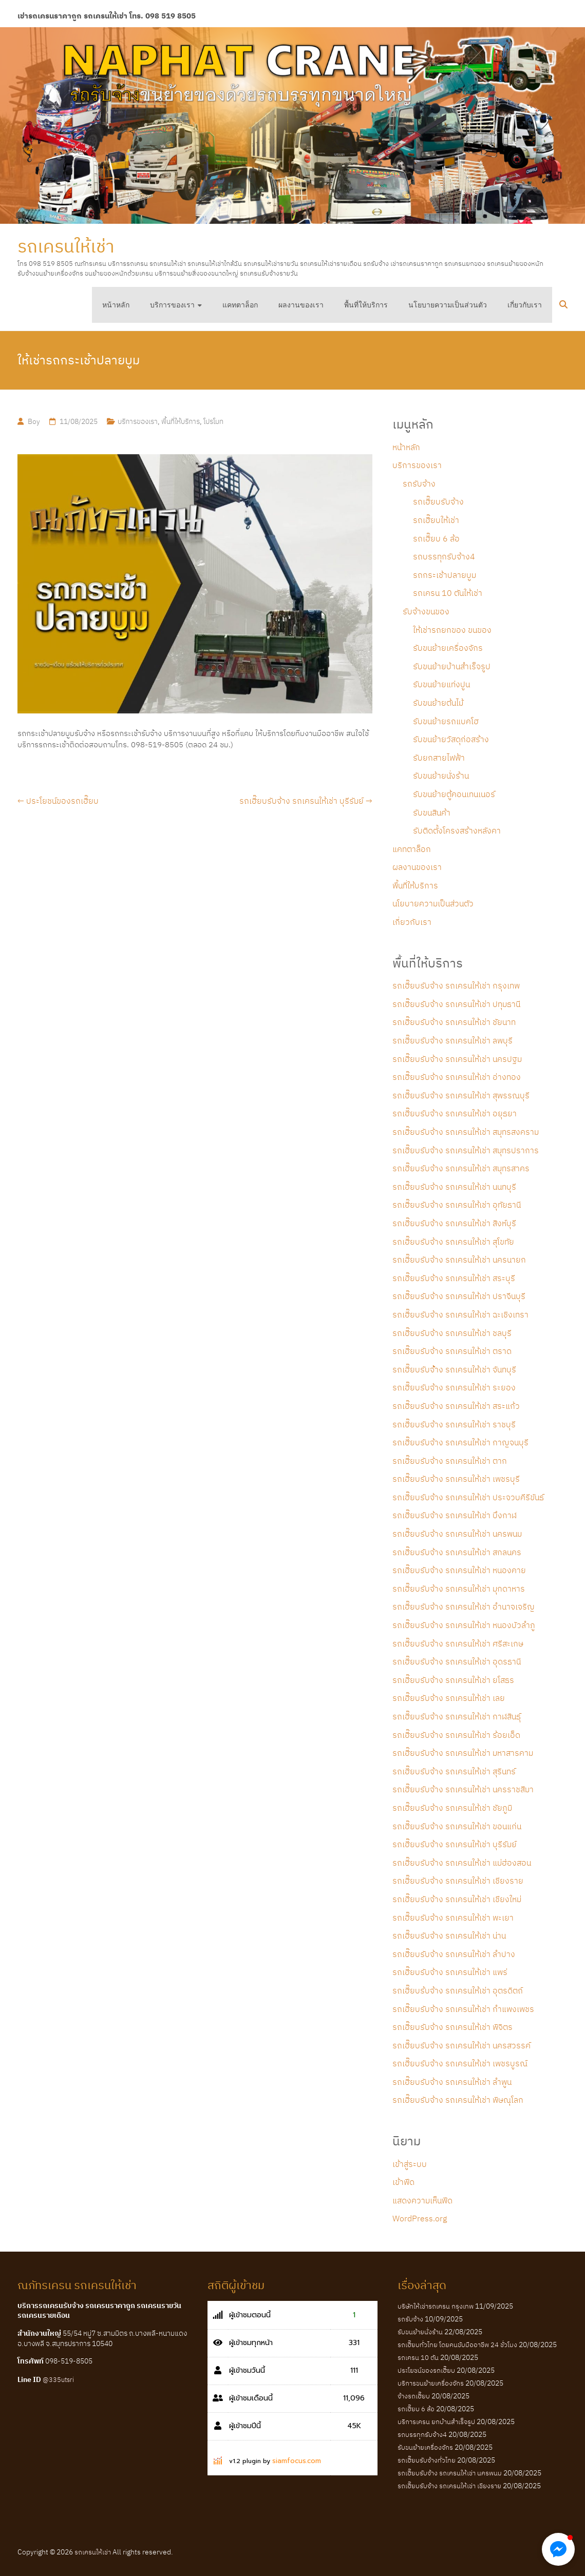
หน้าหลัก (115, 305)
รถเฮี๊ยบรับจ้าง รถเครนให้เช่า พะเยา (453, 1917)
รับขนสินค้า (431, 812)
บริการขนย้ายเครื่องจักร (431, 2383)
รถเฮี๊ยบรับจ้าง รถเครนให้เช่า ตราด (452, 1351)
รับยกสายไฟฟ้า (439, 757)
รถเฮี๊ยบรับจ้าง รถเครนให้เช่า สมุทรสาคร (461, 1168)
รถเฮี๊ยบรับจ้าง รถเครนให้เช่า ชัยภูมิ (452, 1808)
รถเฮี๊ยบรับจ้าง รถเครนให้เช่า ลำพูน (452, 2082)
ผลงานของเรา (301, 305)
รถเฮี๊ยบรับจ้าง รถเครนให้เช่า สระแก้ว (456, 1406)
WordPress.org (419, 2218)
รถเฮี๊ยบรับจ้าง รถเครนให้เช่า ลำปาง (453, 1954)
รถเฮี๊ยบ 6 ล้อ (436, 538)
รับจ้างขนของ (426, 611)
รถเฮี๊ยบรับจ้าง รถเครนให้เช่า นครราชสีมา (463, 1789)
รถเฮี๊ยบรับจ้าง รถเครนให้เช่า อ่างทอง (456, 1077)
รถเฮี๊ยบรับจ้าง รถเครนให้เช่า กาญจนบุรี (460, 1442)
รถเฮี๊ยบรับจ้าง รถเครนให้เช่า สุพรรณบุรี (461, 1095)
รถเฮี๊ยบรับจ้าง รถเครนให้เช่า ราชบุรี (454, 1424)
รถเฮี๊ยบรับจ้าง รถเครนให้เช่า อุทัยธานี (456, 1204)
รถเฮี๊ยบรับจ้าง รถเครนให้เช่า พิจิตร (452, 2027)
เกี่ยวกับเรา (524, 305)
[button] (558, 2549)
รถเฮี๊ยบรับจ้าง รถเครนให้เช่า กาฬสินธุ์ (456, 1716)
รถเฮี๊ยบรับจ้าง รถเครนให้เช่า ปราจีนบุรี (458, 1296)
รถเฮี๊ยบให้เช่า (436, 520)
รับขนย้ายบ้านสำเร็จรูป (451, 666)
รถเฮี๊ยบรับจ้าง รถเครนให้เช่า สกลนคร (456, 1552)
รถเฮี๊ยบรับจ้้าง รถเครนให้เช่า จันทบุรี (454, 1369)
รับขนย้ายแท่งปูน (441, 684)
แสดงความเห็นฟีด (422, 2200)
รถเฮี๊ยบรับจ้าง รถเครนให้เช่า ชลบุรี (452, 1333)
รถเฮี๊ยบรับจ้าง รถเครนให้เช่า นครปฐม (457, 1059)
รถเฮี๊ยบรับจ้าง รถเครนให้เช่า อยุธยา (454, 1113)
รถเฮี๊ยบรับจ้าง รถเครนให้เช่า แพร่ (449, 1972)
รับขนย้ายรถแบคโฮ (446, 721)
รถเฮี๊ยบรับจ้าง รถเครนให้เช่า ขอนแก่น (456, 1826)
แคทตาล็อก (240, 305)
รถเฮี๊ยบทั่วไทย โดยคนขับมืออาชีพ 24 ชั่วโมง (457, 2344)
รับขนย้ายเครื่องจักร (448, 648)
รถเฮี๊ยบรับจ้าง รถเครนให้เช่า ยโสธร (453, 1680)
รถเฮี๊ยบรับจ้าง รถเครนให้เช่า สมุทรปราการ (465, 1150)
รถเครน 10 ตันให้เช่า (447, 593)
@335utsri (58, 2379)
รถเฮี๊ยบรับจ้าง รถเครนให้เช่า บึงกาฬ (454, 1515)
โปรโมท (213, 421)
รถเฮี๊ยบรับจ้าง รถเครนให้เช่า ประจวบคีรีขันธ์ (468, 1497)
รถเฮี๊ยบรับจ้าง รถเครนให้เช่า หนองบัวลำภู (463, 1625)
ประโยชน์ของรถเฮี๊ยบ (58, 801)
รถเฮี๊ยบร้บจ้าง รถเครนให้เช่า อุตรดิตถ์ (457, 1990)
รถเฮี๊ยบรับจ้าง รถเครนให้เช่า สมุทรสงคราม (465, 1132)
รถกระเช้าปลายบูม (444, 575)
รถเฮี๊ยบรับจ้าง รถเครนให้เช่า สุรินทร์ (454, 1771)
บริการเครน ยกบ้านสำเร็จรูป (436, 2421)
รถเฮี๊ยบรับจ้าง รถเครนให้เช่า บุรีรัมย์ (305, 801)
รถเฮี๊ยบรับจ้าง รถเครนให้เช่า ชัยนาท (454, 1022)
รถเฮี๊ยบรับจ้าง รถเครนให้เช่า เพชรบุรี (456, 1479)
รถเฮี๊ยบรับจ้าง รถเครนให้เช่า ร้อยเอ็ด (456, 1735)
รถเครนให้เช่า (65, 246)
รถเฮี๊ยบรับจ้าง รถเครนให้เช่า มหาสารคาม (462, 1753)
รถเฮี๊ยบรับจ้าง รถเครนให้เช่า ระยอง (454, 1387)
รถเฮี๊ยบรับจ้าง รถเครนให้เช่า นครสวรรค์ (461, 2045)
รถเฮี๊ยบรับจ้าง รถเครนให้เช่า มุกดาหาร (458, 1588)
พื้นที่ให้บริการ (366, 305)
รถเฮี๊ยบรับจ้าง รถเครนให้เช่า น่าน (449, 1935)
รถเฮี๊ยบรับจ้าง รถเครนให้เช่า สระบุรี (453, 1278)
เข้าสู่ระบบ (409, 2164)
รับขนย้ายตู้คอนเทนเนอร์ (454, 794)
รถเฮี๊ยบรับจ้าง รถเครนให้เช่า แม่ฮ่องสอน (461, 1862)
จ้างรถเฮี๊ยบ (414, 2396)
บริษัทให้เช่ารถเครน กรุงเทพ (436, 2306)
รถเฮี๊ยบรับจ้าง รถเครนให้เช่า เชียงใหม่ (456, 1899)
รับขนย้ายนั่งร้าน (441, 775)
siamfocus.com (296, 2461)
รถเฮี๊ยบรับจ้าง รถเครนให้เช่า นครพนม (457, 1533)
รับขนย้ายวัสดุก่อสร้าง (451, 739)
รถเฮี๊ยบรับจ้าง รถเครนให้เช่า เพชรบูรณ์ (459, 2063)
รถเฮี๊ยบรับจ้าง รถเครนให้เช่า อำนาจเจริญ (463, 1606)
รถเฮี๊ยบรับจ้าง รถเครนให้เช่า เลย (448, 1698)
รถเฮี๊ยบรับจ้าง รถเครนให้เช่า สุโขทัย (453, 1241)
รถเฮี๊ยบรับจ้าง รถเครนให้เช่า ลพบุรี (452, 1040)
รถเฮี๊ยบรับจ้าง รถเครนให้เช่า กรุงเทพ (456, 985)
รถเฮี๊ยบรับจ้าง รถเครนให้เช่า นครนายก (459, 1259)
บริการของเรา (172, 305)
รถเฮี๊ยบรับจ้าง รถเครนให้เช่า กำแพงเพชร (463, 2009)
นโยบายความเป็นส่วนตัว (447, 305)
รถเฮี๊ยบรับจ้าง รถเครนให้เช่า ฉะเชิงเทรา (460, 1314)
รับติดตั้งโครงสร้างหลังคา (457, 830)
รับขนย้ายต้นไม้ (438, 703)
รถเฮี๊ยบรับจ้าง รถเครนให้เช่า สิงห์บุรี (454, 1223)
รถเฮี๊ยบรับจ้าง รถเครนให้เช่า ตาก (449, 1461)
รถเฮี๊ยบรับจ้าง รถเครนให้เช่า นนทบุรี (454, 1187)
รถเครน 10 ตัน (418, 2357)
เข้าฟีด (403, 2182)
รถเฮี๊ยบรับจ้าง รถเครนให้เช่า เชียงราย (457, 1880)
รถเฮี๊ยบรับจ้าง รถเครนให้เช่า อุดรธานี (456, 1661)
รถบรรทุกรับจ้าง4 (444, 556)
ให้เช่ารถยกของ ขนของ (452, 630)
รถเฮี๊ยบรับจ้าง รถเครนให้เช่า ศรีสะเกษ (457, 1643)
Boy (34, 421)
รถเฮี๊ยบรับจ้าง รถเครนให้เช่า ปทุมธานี (456, 1004)
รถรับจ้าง (419, 483)
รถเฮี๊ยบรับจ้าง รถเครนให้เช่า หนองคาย (459, 1570)
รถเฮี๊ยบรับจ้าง (438, 501)
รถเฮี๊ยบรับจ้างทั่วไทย (427, 2460)
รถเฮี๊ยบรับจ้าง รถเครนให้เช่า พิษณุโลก (457, 2100)
